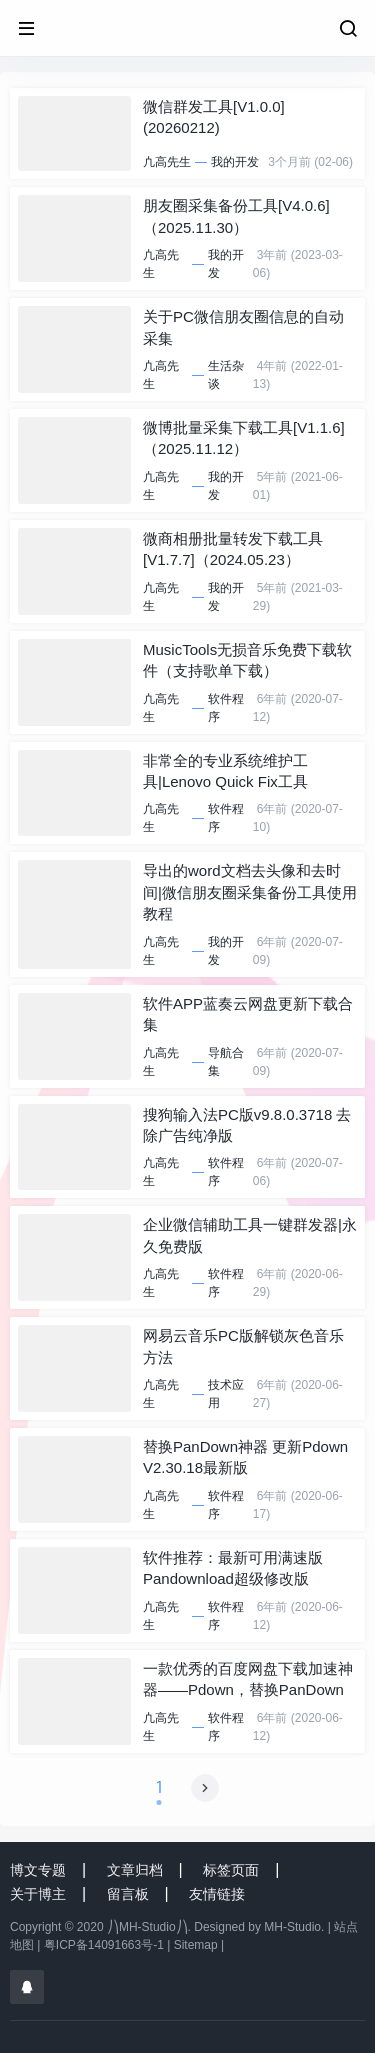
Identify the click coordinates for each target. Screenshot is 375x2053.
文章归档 (135, 1870)
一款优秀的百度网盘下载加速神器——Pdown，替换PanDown (248, 1679)
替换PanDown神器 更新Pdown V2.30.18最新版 (245, 1457)
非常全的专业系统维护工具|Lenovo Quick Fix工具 (225, 771)
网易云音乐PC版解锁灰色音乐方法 (243, 1346)
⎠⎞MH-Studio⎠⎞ (147, 1927)
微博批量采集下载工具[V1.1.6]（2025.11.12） (244, 438)
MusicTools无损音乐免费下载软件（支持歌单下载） (247, 660)
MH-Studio (292, 1927)
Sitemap (196, 1945)
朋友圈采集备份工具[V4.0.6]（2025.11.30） (236, 216)
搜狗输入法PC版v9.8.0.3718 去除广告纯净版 (247, 1125)
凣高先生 (167, 162)
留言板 (128, 1894)
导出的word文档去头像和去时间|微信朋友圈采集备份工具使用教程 (250, 892)
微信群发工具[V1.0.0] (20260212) (214, 117)
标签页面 (231, 1870)
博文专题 (38, 1870)
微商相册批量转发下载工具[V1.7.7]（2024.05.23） (233, 549)
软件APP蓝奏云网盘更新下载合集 (248, 1014)
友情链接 (217, 1894)
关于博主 (38, 1894)
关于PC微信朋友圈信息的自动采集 (243, 327)
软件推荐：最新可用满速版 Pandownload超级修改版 (233, 1568)
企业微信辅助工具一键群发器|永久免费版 (250, 1235)
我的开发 (235, 162)
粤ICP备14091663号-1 (104, 1945)
